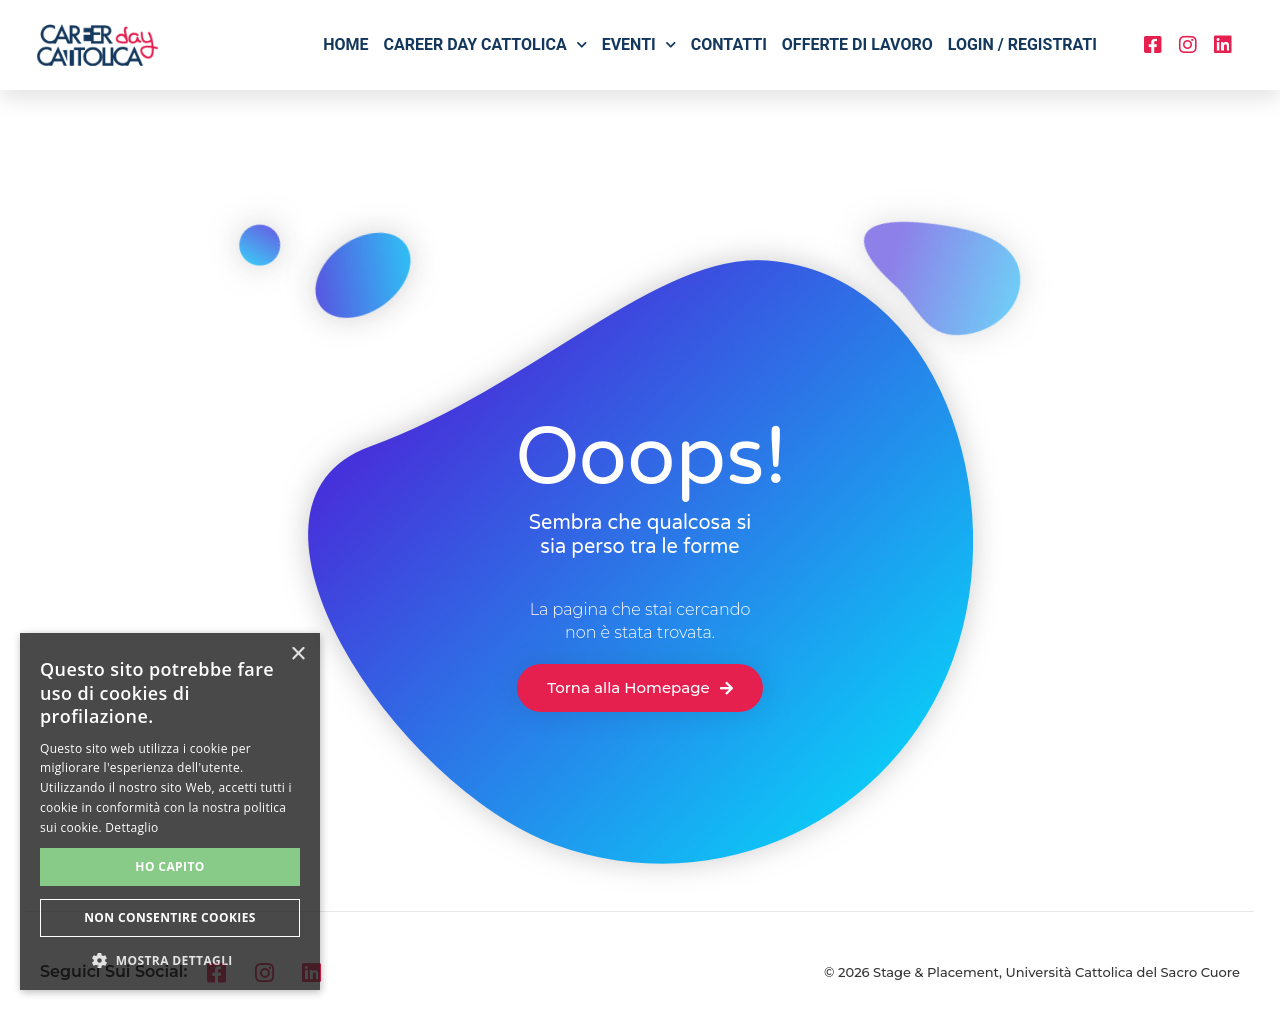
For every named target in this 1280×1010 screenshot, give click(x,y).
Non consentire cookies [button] (170, 917)
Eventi (639, 44)
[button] (170, 960)
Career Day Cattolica (485, 44)
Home (345, 44)
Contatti (729, 44)
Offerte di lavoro (857, 44)
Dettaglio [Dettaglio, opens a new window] (131, 827)
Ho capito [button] (169, 866)
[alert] (170, 811)
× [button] (297, 654)
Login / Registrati (1022, 44)
